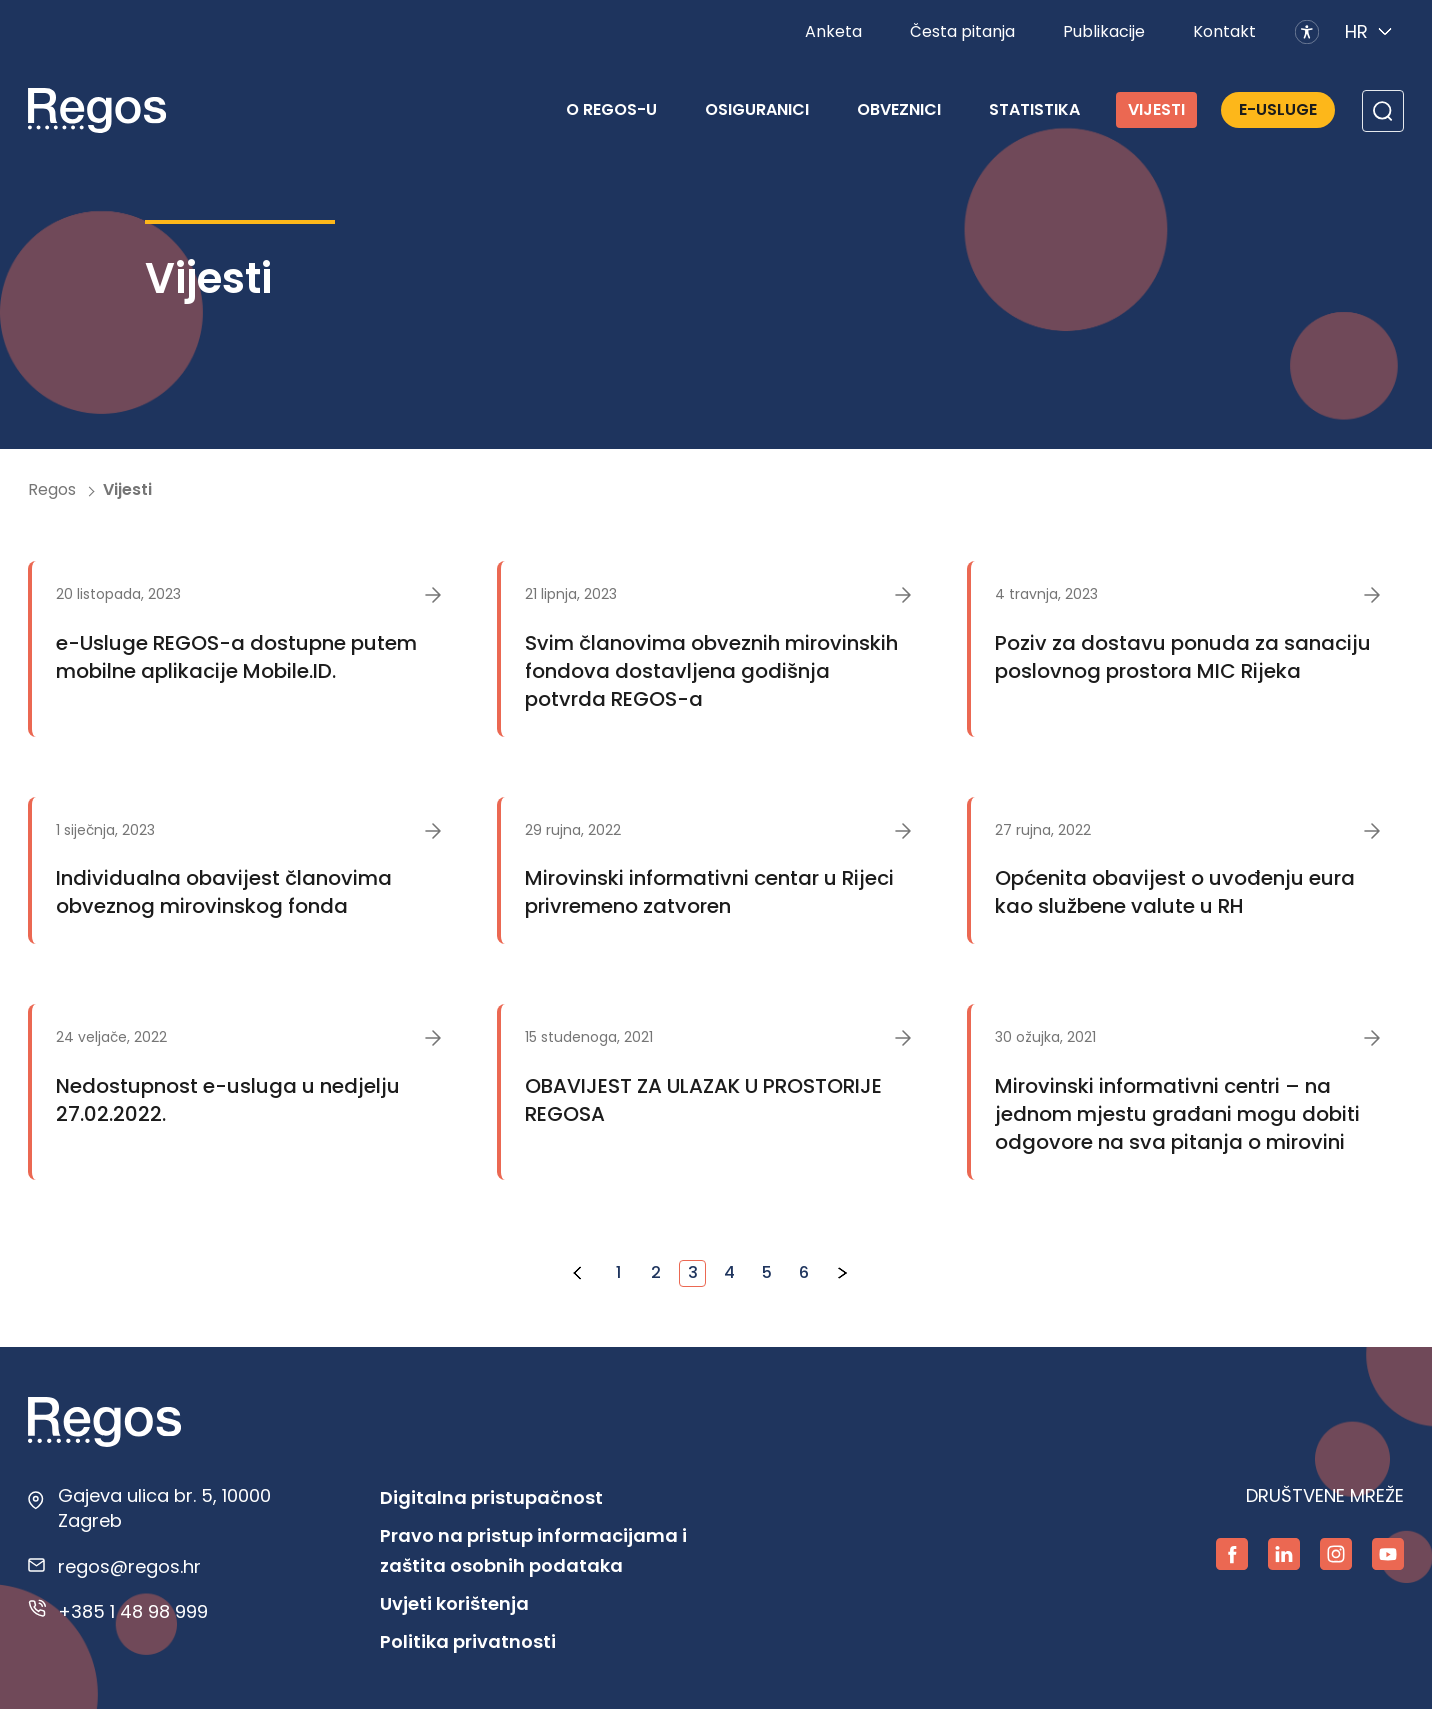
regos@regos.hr (129, 1566)
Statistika (1034, 109)
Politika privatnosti (468, 1641)
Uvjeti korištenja (454, 1603)
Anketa (833, 31)
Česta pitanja (962, 31)
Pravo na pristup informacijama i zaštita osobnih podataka (533, 1550)
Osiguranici (757, 109)
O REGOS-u (611, 109)
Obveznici (899, 109)
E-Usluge (1278, 109)
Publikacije (1104, 31)
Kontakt (1224, 31)
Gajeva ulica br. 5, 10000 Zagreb (164, 1508)
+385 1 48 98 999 (133, 1611)
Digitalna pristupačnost (491, 1497)
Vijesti (1156, 109)
